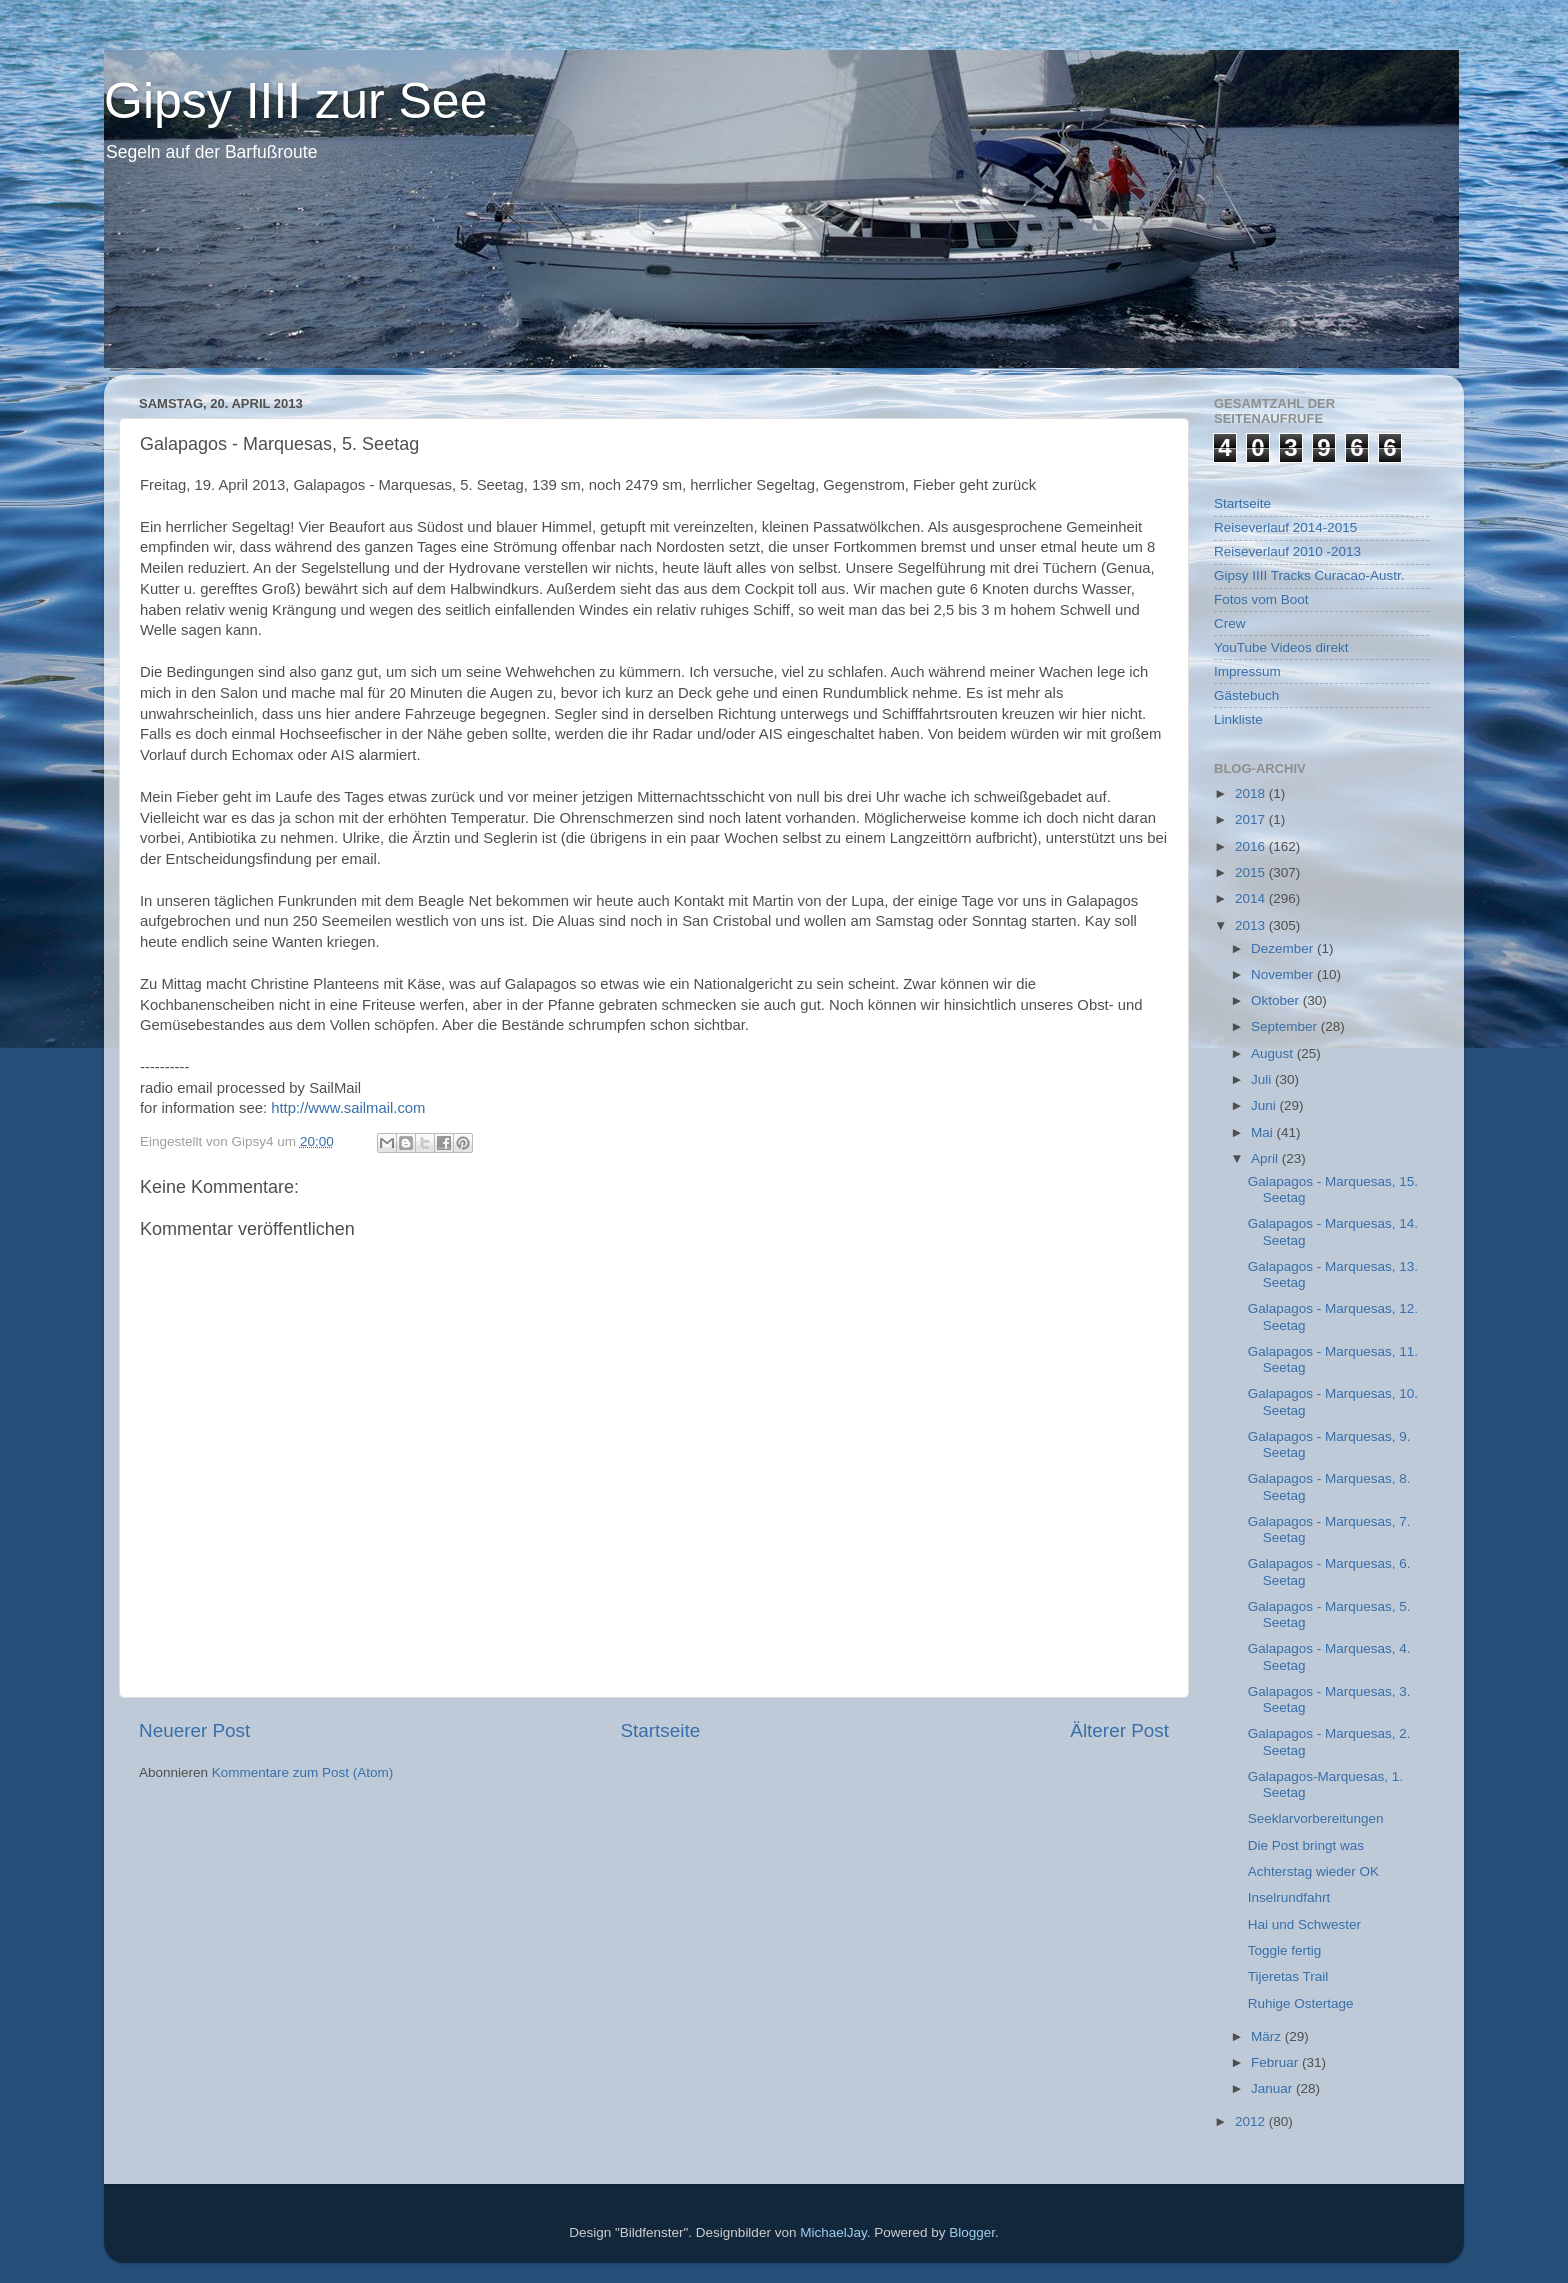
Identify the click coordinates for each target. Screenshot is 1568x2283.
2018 (1252, 793)
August (1274, 1053)
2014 (1252, 898)
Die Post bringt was (1306, 1845)
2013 (1252, 925)
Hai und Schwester (1304, 1924)
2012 (1252, 2121)
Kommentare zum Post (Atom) (303, 1772)
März (1268, 2036)
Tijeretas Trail (1288, 1976)
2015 (1252, 872)
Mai (1264, 1132)
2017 (1252, 819)
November (1284, 974)
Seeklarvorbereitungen (1316, 1818)
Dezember (1284, 948)
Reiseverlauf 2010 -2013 (1287, 551)
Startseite (660, 1730)
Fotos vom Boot (1261, 599)
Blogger (972, 2232)
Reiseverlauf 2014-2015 (1285, 527)
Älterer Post (1119, 1730)
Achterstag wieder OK (1313, 1871)
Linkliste (1238, 719)
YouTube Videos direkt (1281, 647)
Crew (1230, 623)
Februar (1276, 2062)
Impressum (1247, 671)
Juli (1263, 1079)
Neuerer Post (194, 1730)
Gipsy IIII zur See (295, 101)
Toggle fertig (1285, 1950)
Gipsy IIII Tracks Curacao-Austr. (1309, 575)
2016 (1252, 846)
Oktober (1277, 1000)
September (1286, 1026)
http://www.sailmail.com (348, 1108)
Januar (1273, 2088)
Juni (1265, 1105)
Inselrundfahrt (1289, 1897)
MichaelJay (833, 2232)
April (1266, 1158)
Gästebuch (1246, 695)
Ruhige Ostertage (1301, 2003)
